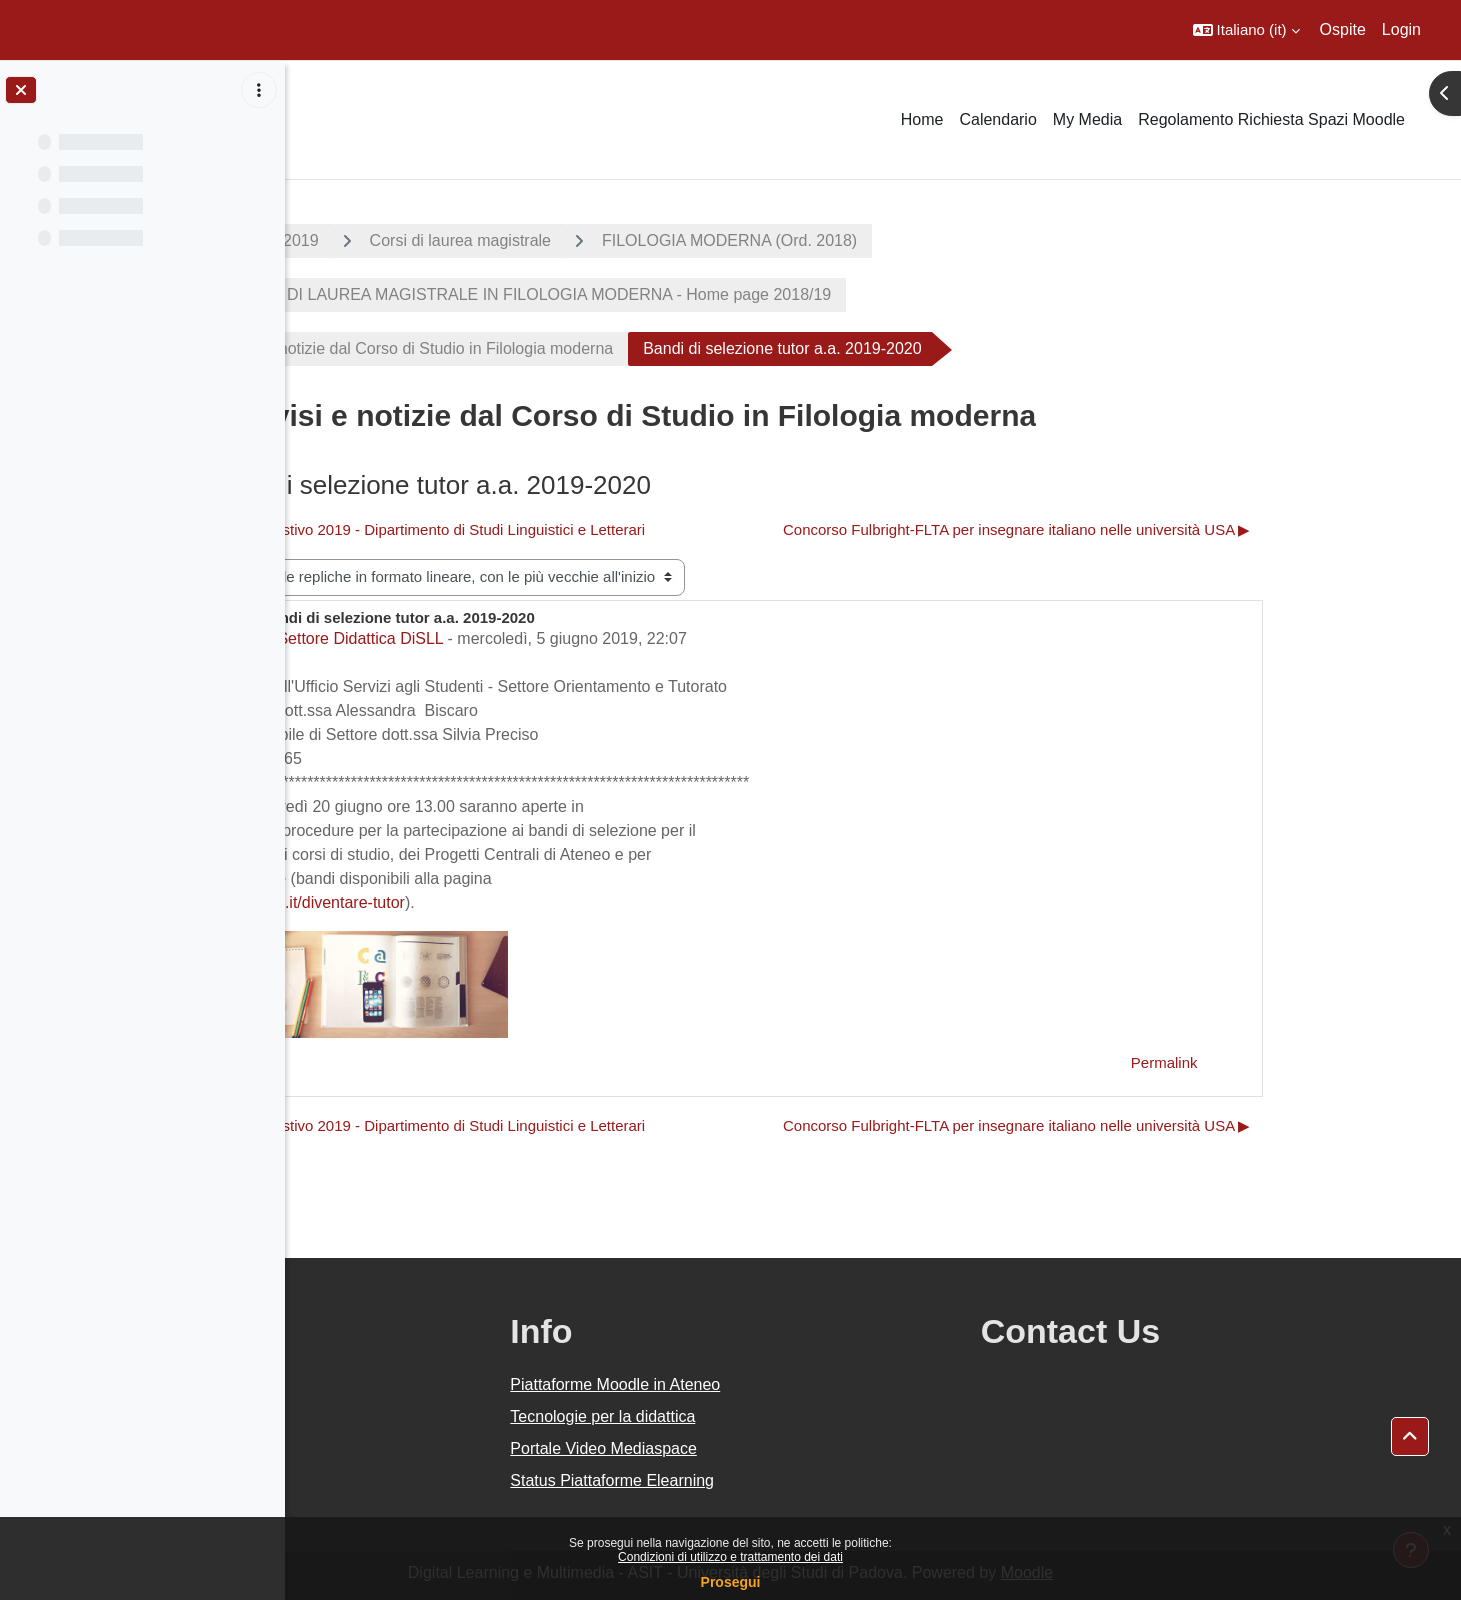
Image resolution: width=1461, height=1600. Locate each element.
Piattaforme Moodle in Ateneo (805, 1384)
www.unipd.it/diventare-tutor (448, 902)
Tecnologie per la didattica (792, 1416)
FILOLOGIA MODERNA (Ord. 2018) (872, 240)
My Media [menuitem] (1087, 119)
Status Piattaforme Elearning (802, 1480)
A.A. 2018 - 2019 (401, 240)
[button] (1246, 30)
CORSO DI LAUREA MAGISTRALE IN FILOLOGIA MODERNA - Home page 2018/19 (668, 294)
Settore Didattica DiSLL (503, 638)
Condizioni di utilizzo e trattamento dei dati (730, 1557)
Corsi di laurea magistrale (602, 240)
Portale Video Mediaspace (793, 1448)
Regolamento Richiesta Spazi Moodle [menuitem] (1271, 119)
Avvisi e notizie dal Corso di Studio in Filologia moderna (559, 348)
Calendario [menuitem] (997, 119)
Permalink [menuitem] (1306, 1062)
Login (1401, 29)
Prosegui (731, 1582)
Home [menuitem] (922, 119)
